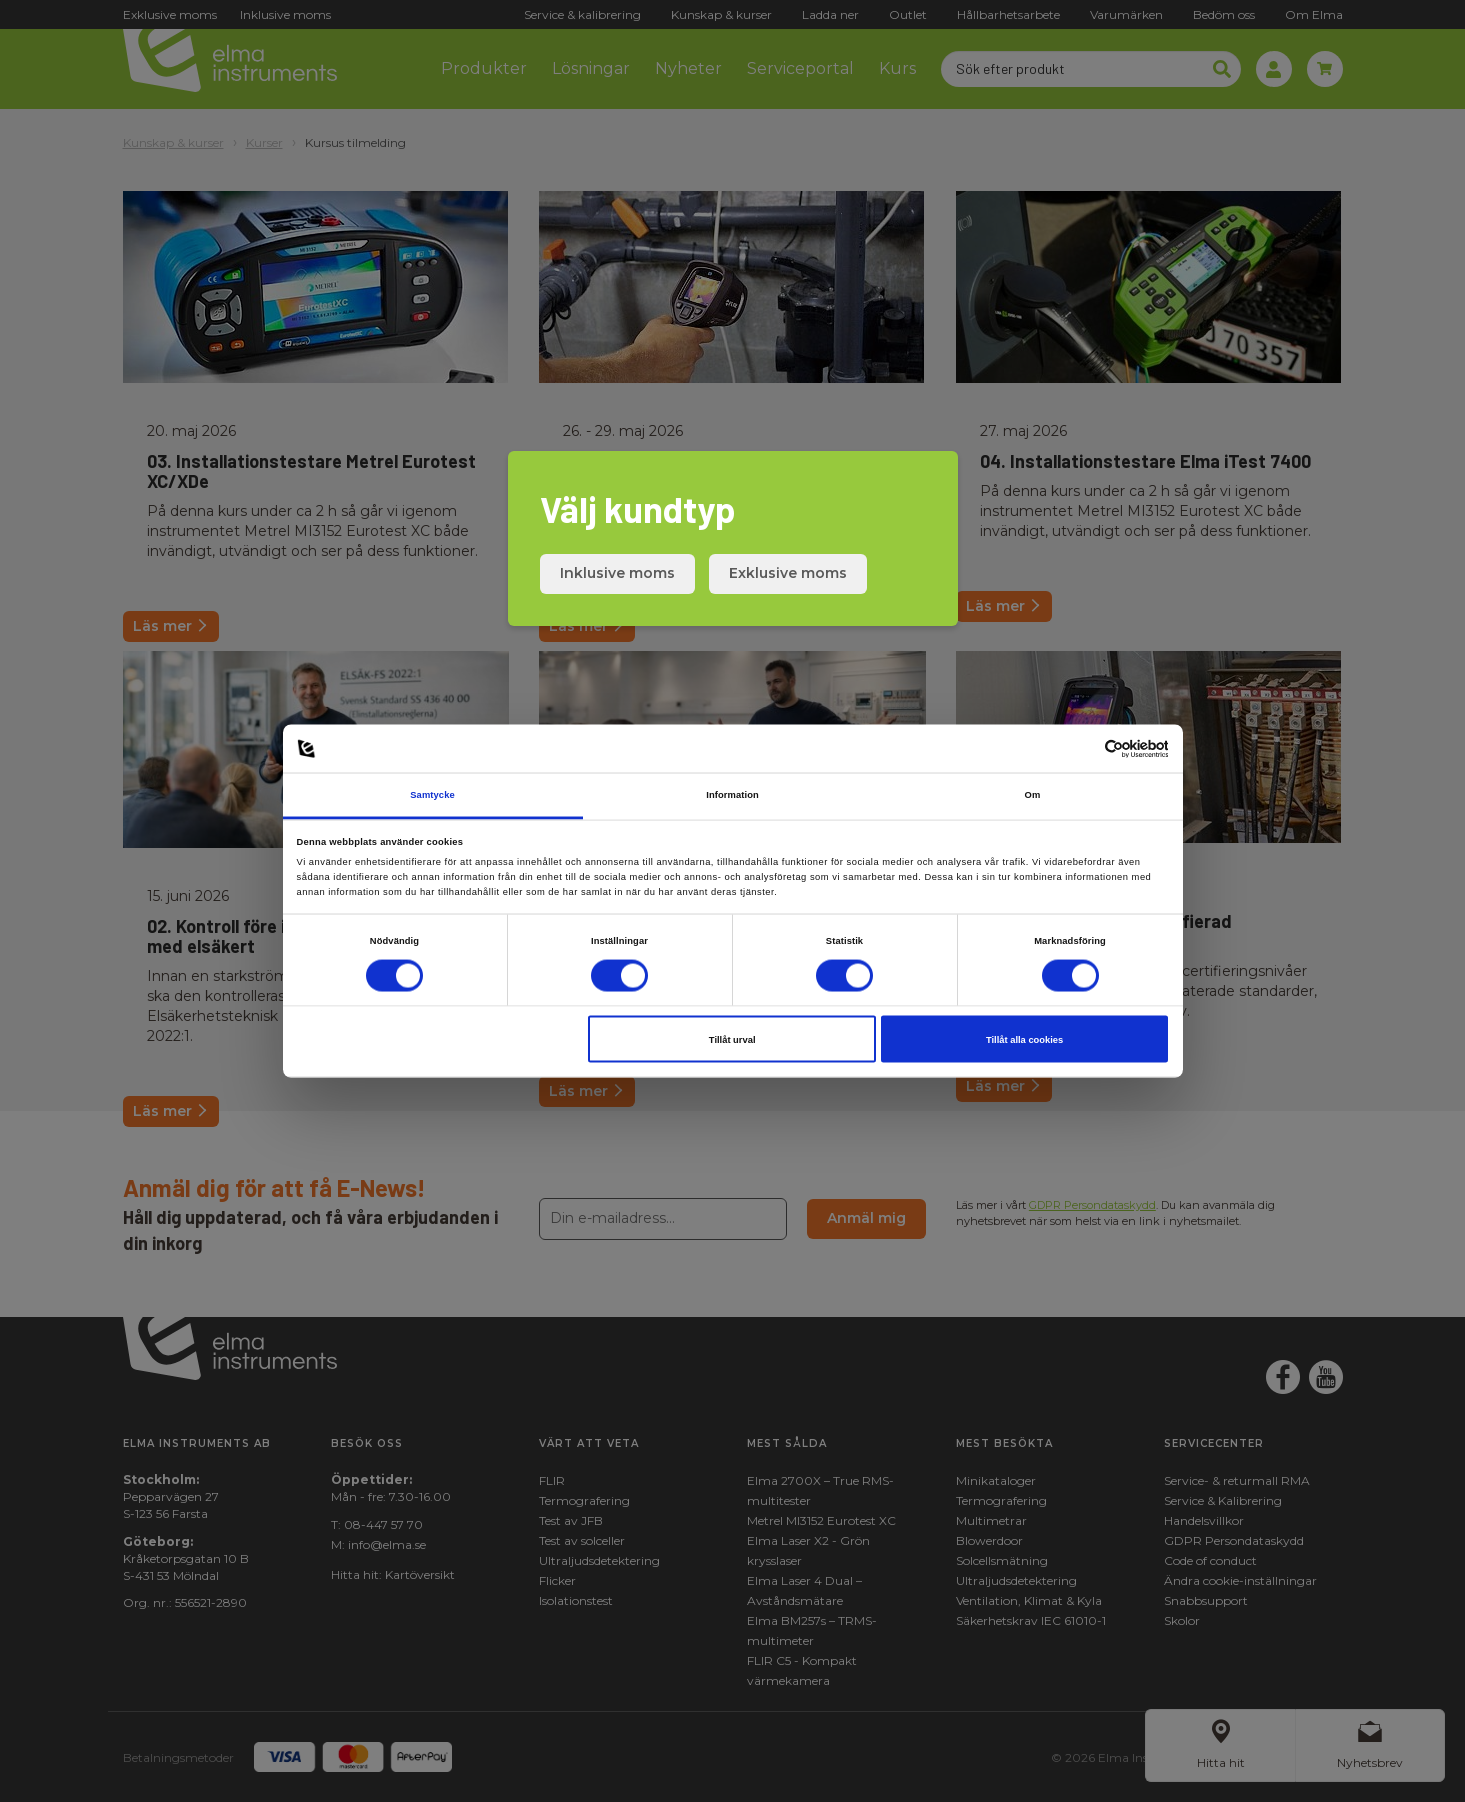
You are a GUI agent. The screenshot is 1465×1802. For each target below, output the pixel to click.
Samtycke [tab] (432, 795)
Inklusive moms (617, 573)
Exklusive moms (788, 573)
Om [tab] (1033, 795)
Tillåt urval (732, 1039)
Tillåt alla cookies (1024, 1039)
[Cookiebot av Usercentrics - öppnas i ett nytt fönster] (1080, 748)
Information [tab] (732, 795)
